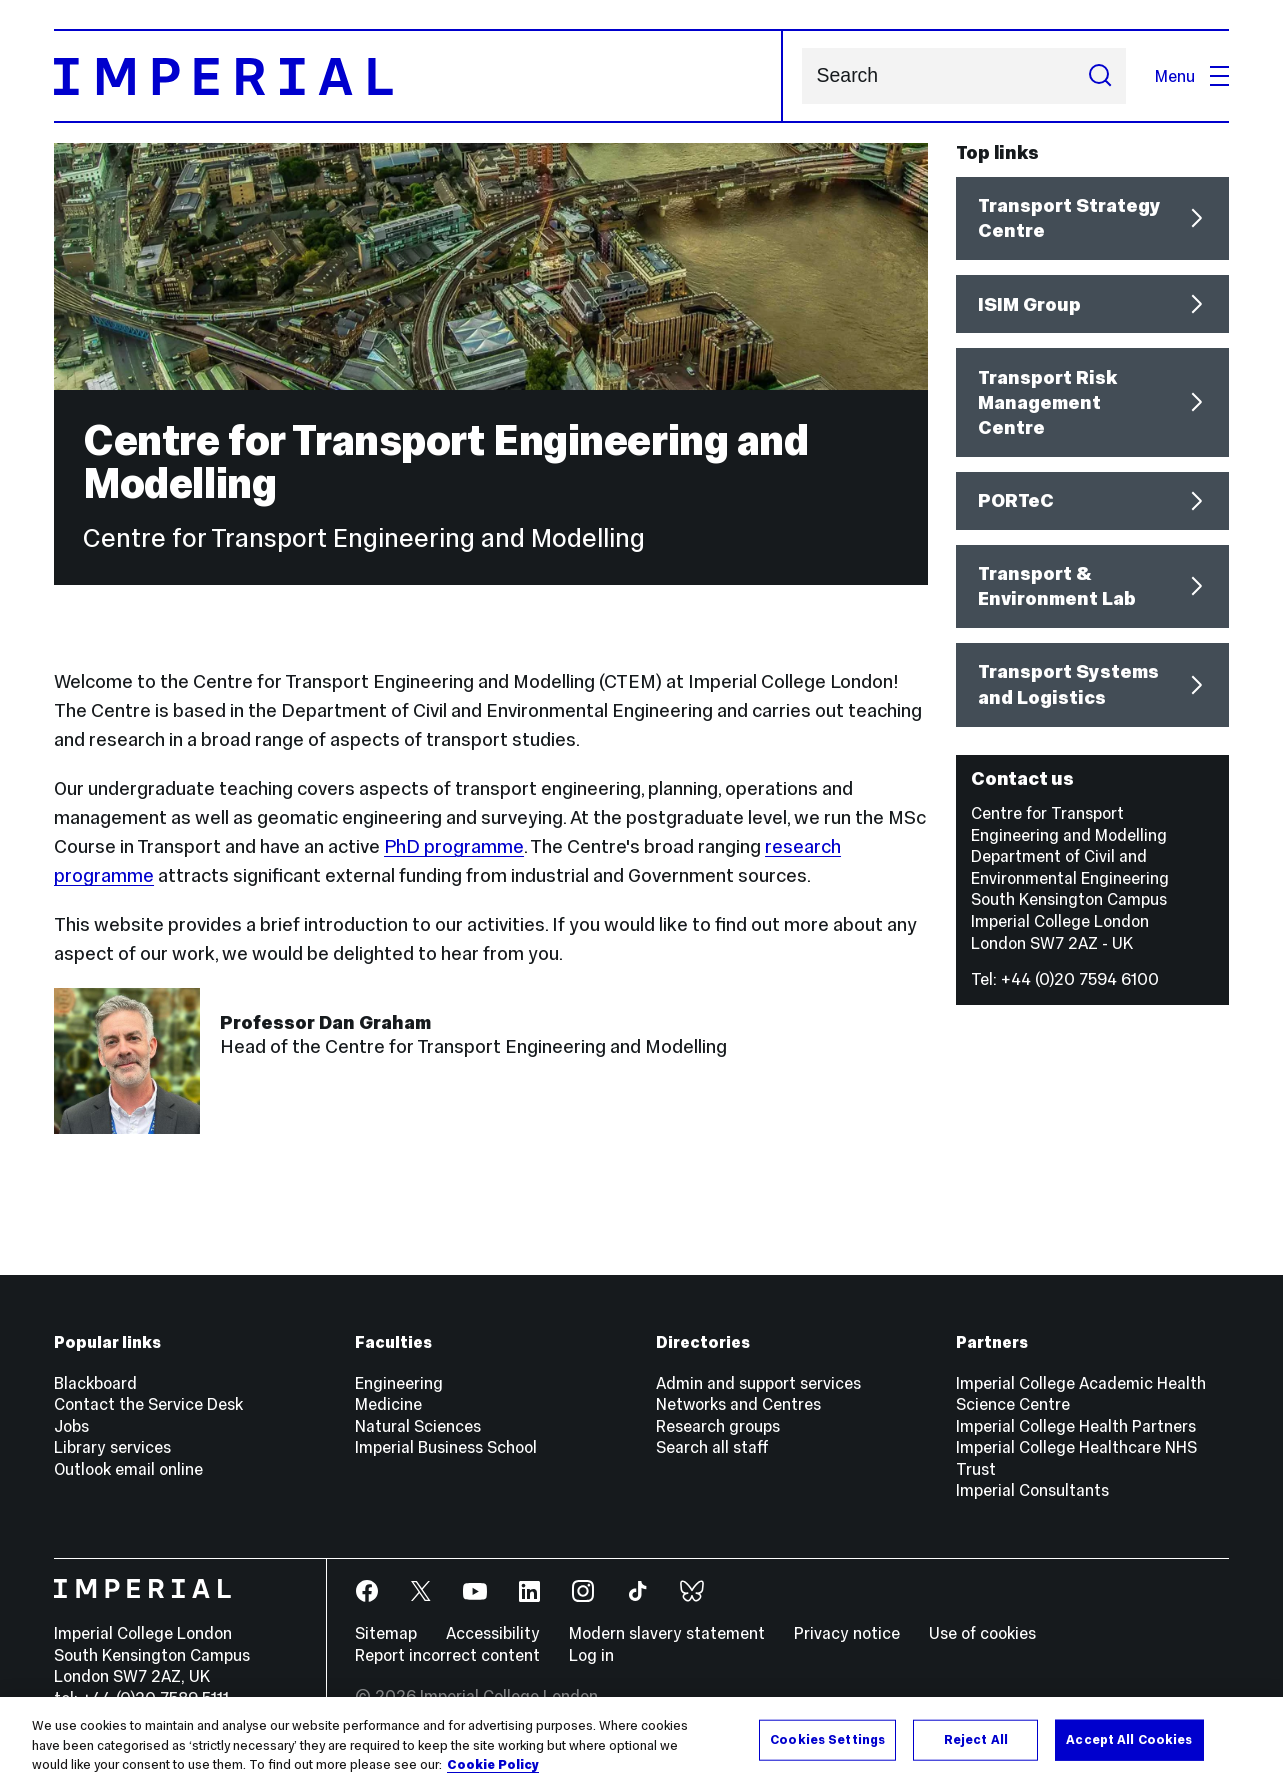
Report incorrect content (447, 1655)
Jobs (71, 1426)
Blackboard (95, 1383)
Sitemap (386, 1633)
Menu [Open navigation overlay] (1192, 76)
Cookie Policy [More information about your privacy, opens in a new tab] (493, 1766)
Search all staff (712, 1447)
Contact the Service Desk (148, 1404)
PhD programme (454, 846)
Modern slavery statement (667, 1633)
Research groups (718, 1426)
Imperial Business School (446, 1447)
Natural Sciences (418, 1426)
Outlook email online (128, 1469)
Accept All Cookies (1129, 1740)
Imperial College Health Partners (1076, 1426)
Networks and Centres (738, 1404)
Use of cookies (982, 1633)
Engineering (399, 1383)
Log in (591, 1655)
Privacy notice (847, 1633)
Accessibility (493, 1633)
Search (801, 76)
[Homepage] (418, 76)
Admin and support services (758, 1383)
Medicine (388, 1404)
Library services (112, 1447)
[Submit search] (1099, 76)
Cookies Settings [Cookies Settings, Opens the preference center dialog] (827, 1740)
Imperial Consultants (1032, 1490)
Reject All (976, 1740)
